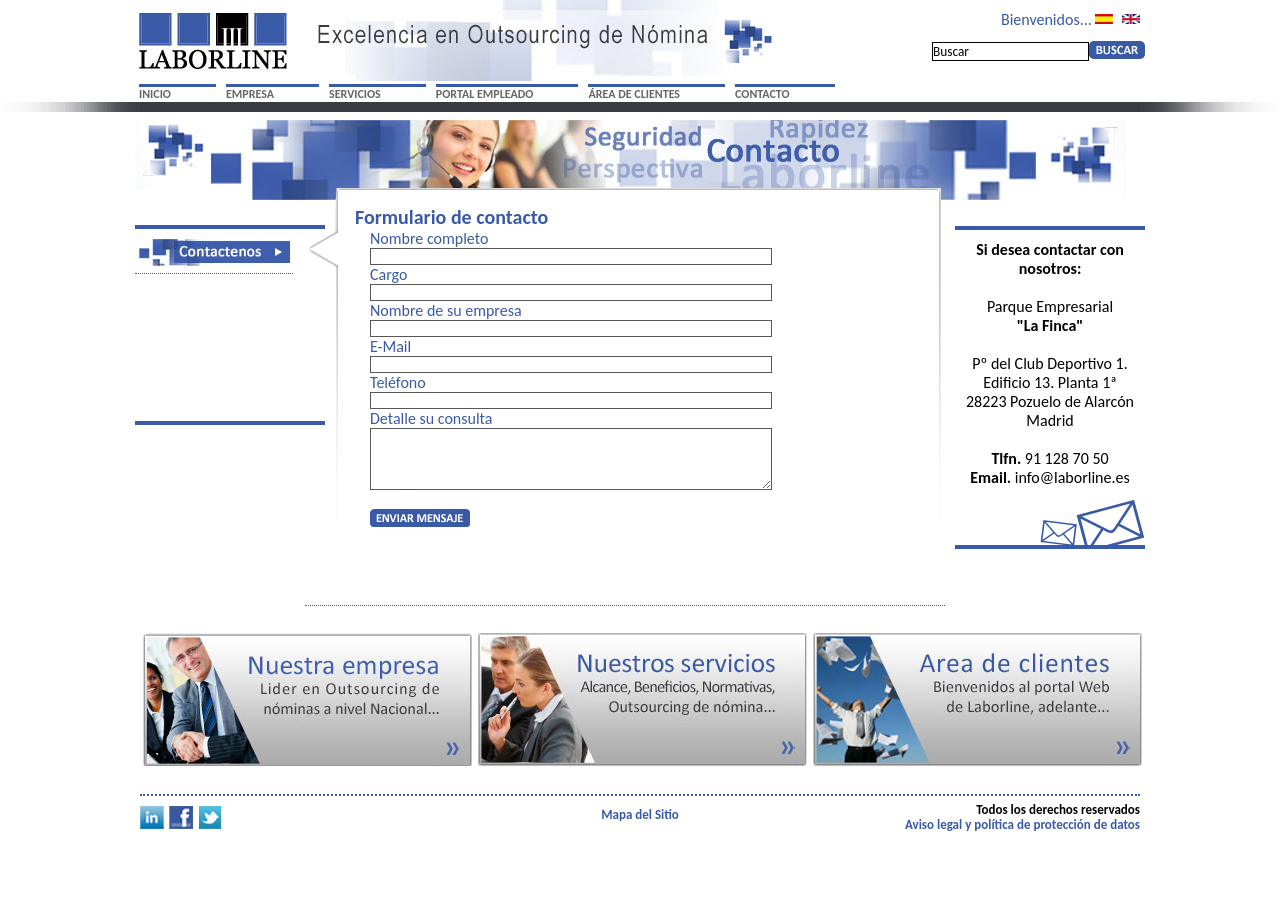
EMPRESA (250, 94)
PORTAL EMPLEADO (485, 94)
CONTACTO (762, 94)
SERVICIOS (355, 94)
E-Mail (390, 346)
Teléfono (398, 382)
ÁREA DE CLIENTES (634, 94)
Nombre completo (429, 238)
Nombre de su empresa (446, 310)
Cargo (388, 274)
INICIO (155, 94)
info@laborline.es (1072, 477)
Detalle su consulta (431, 418)
